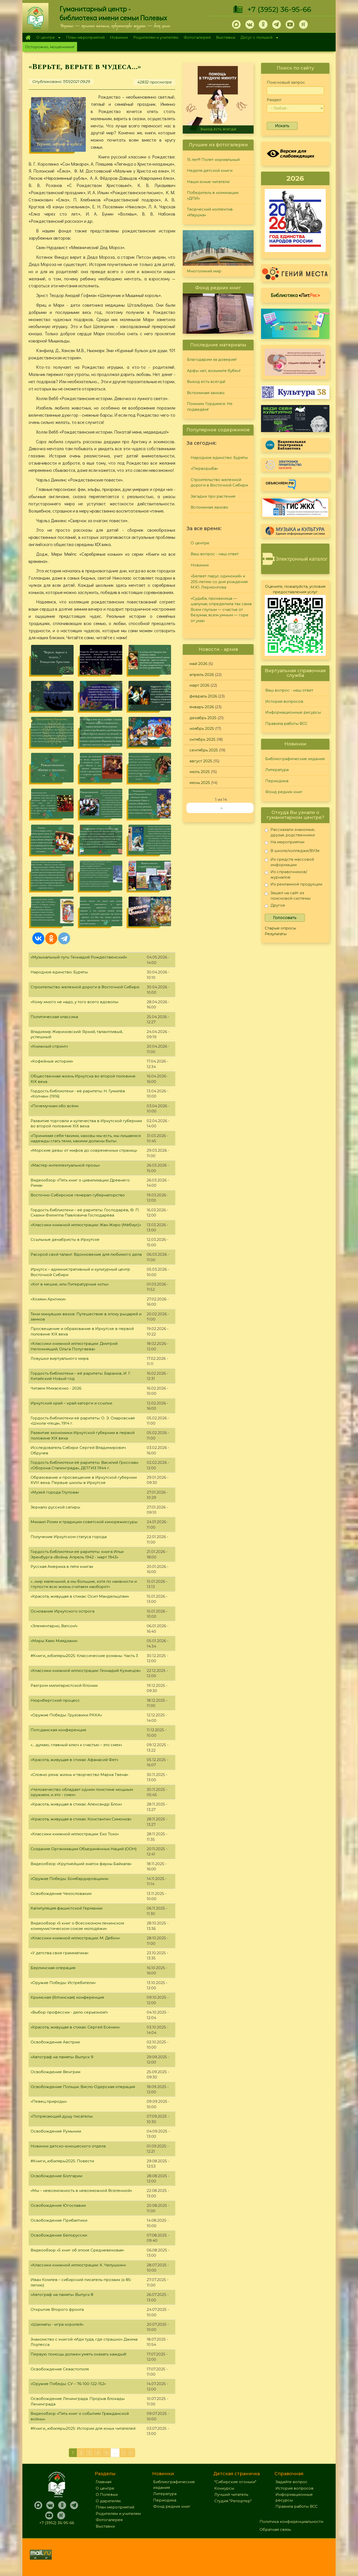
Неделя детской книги (209, 170)
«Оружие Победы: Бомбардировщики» (70, 1878)
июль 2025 (199, 771)
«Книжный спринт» (49, 1046)
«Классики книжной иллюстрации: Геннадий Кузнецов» (86, 1670)
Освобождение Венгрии (55, 2071)
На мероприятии (284, 842)
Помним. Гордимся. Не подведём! (209, 406)
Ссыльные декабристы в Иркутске (65, 1239)
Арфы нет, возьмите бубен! (213, 370)
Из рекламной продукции (293, 885)
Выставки (225, 37)
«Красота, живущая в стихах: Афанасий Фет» (74, 1759)
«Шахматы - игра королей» (57, 2324)
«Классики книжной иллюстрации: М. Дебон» (75, 1938)
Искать (282, 125)
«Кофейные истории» (52, 1061)
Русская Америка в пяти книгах (62, 1566)
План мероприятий (85, 37)
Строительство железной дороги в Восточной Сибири (85, 987)
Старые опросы (280, 928)
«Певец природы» (49, 2101)
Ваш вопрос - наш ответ (215, 554)
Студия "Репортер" (233, 2501)
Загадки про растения (213, 496)
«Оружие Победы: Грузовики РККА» (66, 1715)
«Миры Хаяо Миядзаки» (54, 1640)
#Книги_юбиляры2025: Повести (62, 2161)
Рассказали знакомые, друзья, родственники (290, 832)
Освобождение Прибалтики (59, 2220)
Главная (28, 37)
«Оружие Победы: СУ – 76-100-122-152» (68, 2383)
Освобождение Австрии (55, 2042)
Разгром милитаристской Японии (64, 1685)
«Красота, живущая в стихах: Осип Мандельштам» (80, 1596)
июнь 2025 (199, 782)
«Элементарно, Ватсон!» (54, 1625)
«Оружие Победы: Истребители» (63, 1982)
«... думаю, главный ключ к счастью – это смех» (76, 1744)
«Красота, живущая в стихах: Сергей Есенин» (75, 2027)
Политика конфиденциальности (291, 2521)
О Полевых (107, 2494)
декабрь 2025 (203, 717)
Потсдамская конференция (58, 1730)
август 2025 (200, 761)
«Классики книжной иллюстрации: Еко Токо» (75, 1834)
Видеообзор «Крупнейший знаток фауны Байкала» (81, 1863)
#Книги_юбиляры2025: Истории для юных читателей (83, 2428)
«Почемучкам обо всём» (55, 1106)
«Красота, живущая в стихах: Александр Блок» (76, 1804)
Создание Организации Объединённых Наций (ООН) (84, 1848)
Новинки (119, 37)
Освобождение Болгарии (56, 2175)
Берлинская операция (53, 1967)
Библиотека (295, 295)
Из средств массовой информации (289, 862)
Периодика (276, 780)
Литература (277, 769)
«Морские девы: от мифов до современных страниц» (84, 1150)
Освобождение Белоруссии (59, 2235)
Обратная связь (275, 2529)
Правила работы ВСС (286, 723)
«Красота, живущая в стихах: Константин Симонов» (81, 1819)
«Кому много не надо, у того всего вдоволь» (75, 1001)
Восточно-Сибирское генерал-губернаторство (78, 1195)
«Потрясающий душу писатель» (62, 2116)
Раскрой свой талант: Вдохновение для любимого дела (86, 1254)
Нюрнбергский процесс (55, 1700)
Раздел (274, 99)
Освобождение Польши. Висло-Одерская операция (83, 2086)
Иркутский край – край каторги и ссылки (71, 1403)
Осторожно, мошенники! (49, 46)
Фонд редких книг (284, 791)
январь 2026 (201, 706)
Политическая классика (54, 1016)
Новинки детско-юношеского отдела (68, 2146)
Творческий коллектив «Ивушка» (210, 212)
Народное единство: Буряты (59, 972)
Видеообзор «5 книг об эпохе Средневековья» (77, 2250)
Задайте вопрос (291, 2481)
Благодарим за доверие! (212, 359)
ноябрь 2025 (201, 728)
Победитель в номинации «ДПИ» (212, 195)
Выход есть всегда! (218, 129)
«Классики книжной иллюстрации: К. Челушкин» (78, 2265)
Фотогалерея (197, 37)
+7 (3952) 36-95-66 (279, 9)
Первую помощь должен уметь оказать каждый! (78, 2354)
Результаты (276, 933)
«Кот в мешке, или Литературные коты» (70, 1284)
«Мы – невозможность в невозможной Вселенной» (81, 2190)
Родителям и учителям (155, 37)
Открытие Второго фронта (57, 2309)
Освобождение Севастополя (60, 2369)
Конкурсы (224, 2488)
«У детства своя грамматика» (60, 1952)
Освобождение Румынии (56, 2131)
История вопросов (284, 701)
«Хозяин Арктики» (48, 1299)
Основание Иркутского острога (62, 1611)
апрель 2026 (201, 674)
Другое (275, 906)
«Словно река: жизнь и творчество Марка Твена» (79, 1774)
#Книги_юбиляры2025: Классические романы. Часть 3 (84, 1655)
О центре (47, 38)
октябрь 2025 (202, 739)
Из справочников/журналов (286, 874)
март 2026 (199, 685)
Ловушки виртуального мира (60, 1358)
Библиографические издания (295, 758)
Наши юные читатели (208, 181)
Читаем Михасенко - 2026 (56, 1388)
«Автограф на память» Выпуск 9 (62, 2057)
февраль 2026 (203, 696)
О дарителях (108, 2501)
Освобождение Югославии (58, 2205)
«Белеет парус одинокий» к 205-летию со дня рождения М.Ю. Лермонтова (219, 581)
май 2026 (198, 663)
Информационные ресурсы (293, 712)
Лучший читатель (231, 2494)
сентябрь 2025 (203, 750)
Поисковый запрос (286, 82)
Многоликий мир (204, 271)
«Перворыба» (204, 468)
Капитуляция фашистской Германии (66, 1908)
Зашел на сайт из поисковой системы (288, 895)
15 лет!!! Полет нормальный (213, 159)
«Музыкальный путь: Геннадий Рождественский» (79, 957)
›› (222, 808)
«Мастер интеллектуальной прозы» (65, 1165)
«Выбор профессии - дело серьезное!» (69, 2012)
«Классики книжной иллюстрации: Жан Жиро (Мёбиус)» (86, 1224)
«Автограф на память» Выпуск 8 (62, 2294)
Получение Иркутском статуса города (69, 1536)
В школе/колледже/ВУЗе (292, 851)
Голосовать (285, 917)
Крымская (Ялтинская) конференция (67, 1997)
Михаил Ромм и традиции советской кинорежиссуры (84, 1521)
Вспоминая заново (205, 392)
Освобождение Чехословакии (61, 1893)
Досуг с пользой (258, 38)
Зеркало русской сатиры (55, 1507)
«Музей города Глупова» (55, 1492)
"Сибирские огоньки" (235, 2481)
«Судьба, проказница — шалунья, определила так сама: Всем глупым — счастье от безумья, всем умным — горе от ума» (221, 609)
